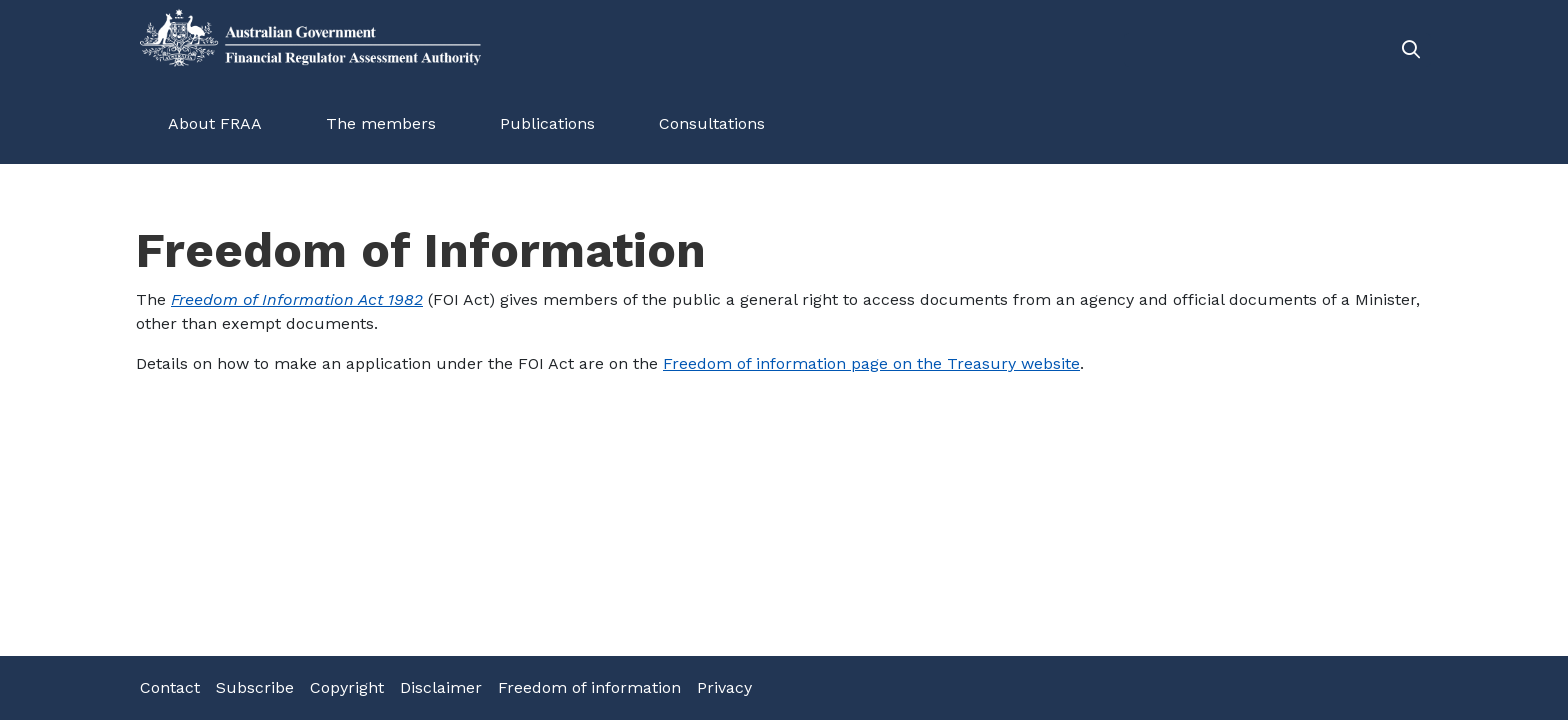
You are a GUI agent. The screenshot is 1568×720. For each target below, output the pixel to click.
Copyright (347, 687)
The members (381, 123)
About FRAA (215, 123)
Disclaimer (441, 687)
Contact (170, 687)
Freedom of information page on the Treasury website (871, 363)
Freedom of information (589, 687)
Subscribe (255, 687)
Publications (547, 123)
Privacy (724, 687)
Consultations (712, 123)
